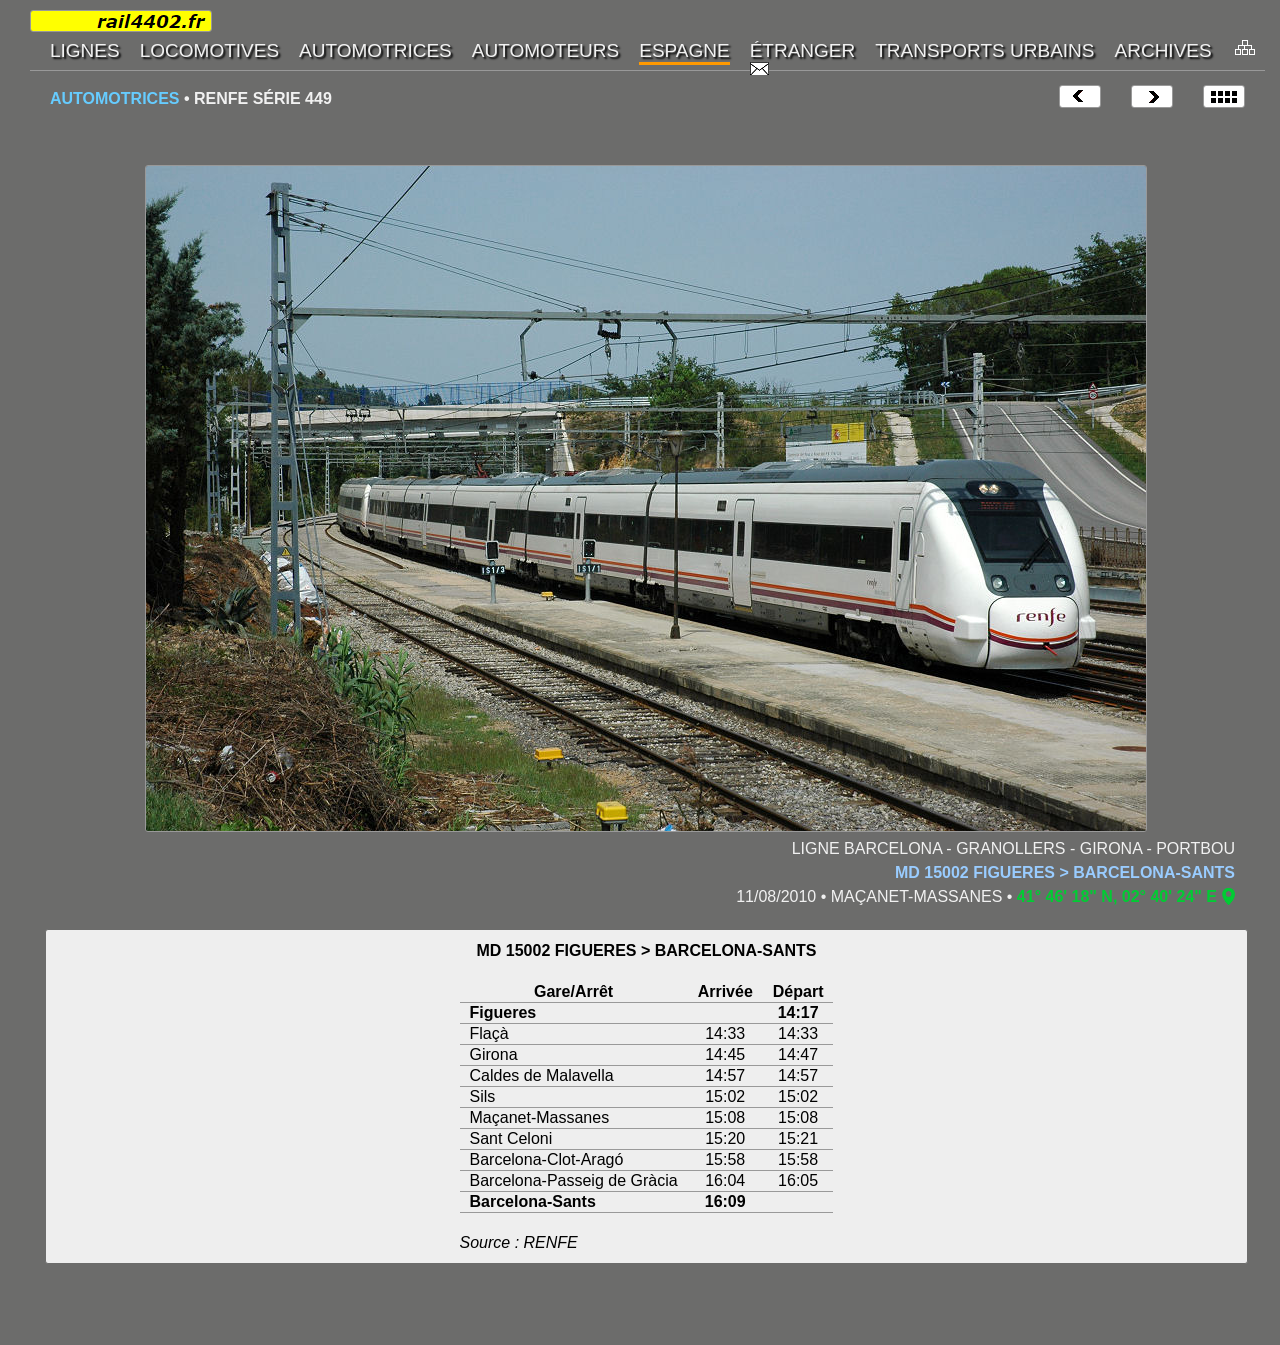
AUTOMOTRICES (114, 98)
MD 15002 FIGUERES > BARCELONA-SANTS (1065, 872)
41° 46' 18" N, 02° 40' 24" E (1117, 896)
